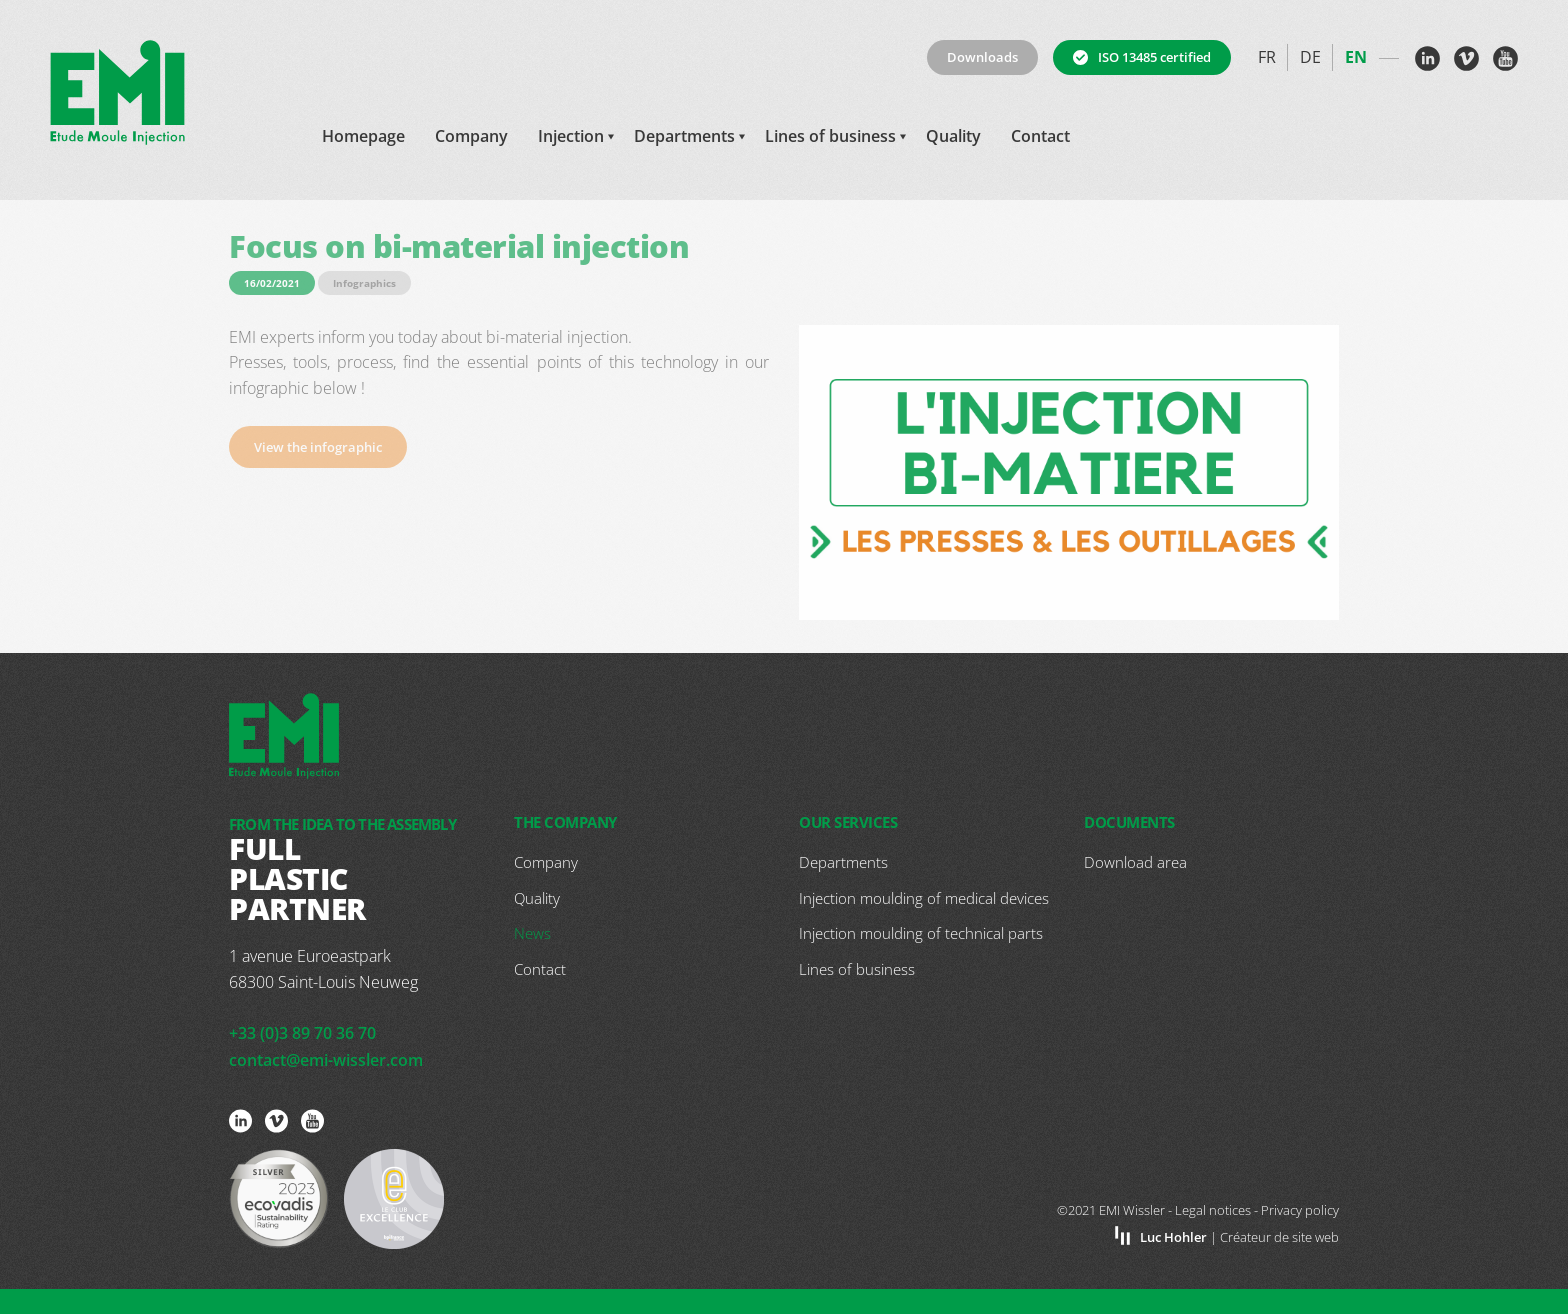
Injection (571, 136)
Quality (953, 136)
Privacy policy (1300, 1210)
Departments (684, 136)
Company (471, 136)
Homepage (363, 136)
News (532, 933)
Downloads (982, 57)
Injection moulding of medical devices (924, 898)
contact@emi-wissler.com (326, 1060)
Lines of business (830, 136)
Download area (1135, 862)
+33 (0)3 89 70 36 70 (302, 1033)
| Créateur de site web (1239, 1237)
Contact (1040, 136)
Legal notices (1213, 1210)
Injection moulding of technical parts (921, 933)
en (1356, 57)
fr (1267, 57)
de (1310, 57)
